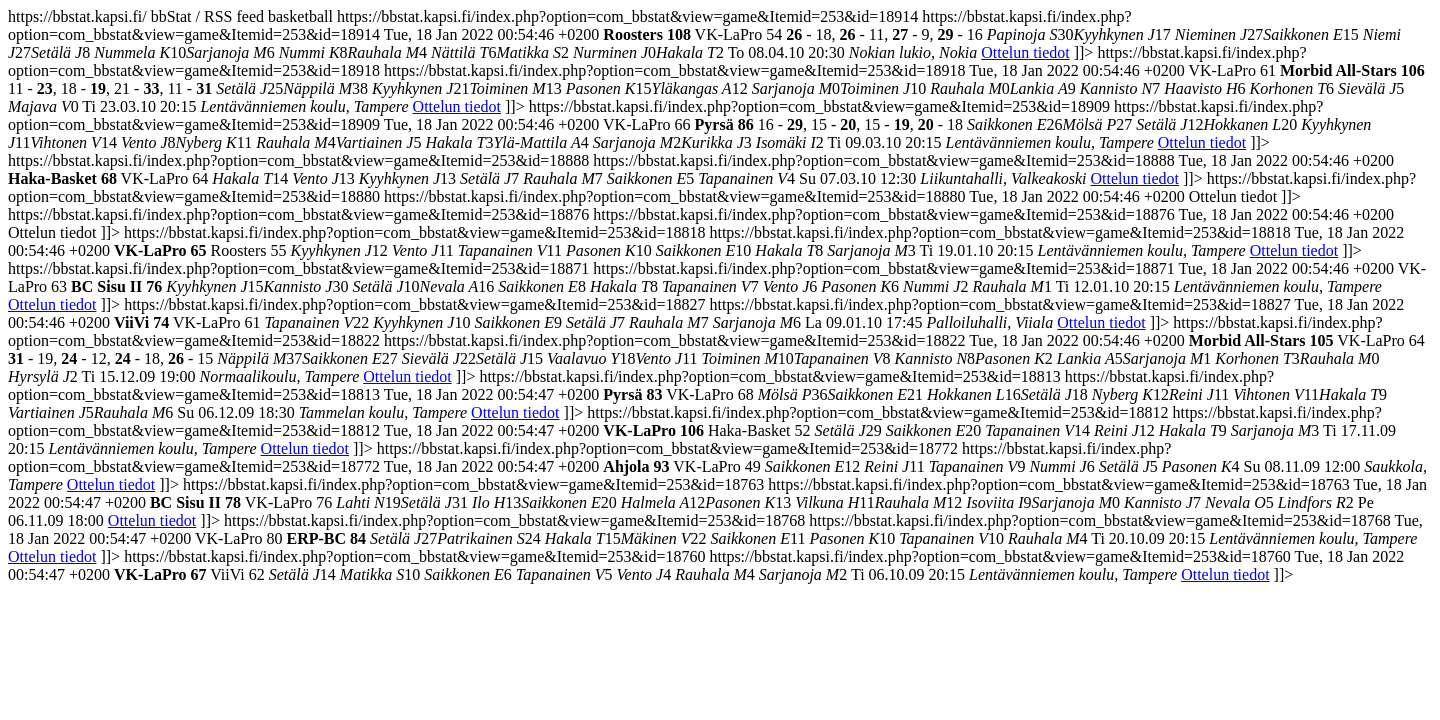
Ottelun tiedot (1025, 52)
